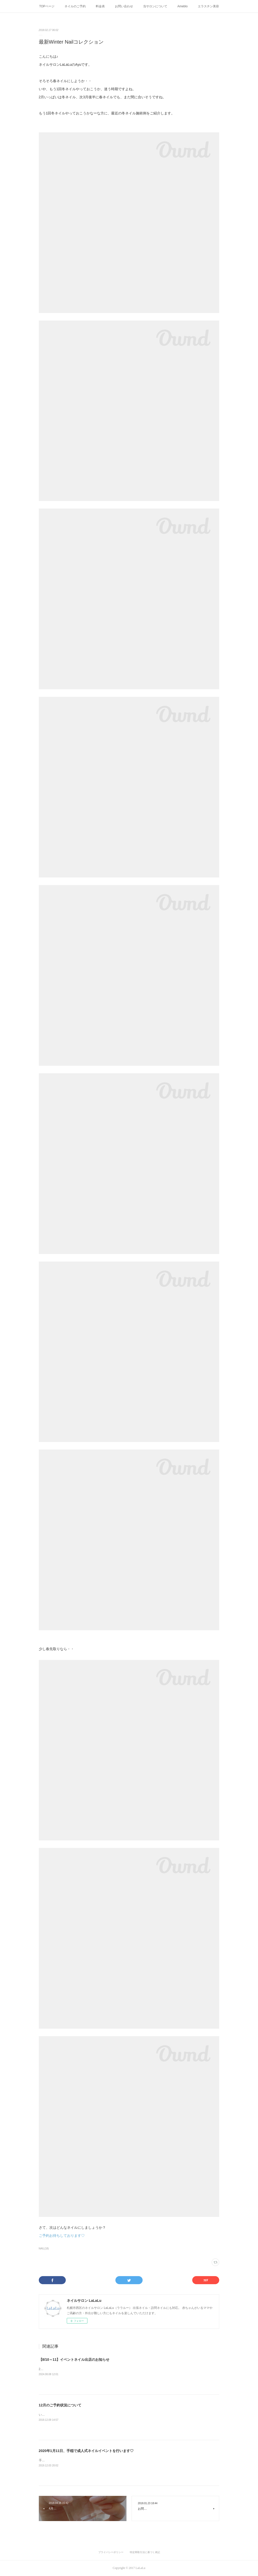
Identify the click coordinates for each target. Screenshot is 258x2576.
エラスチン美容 (208, 6)
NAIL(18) (44, 2248)
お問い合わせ (124, 6)
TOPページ (46, 6)
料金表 (100, 6)
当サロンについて (155, 6)
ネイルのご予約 (75, 6)
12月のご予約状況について (60, 2405)
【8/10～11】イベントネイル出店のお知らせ (74, 2360)
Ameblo (182, 6)
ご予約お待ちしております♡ (62, 2236)
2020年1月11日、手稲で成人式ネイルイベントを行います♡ (86, 2451)
